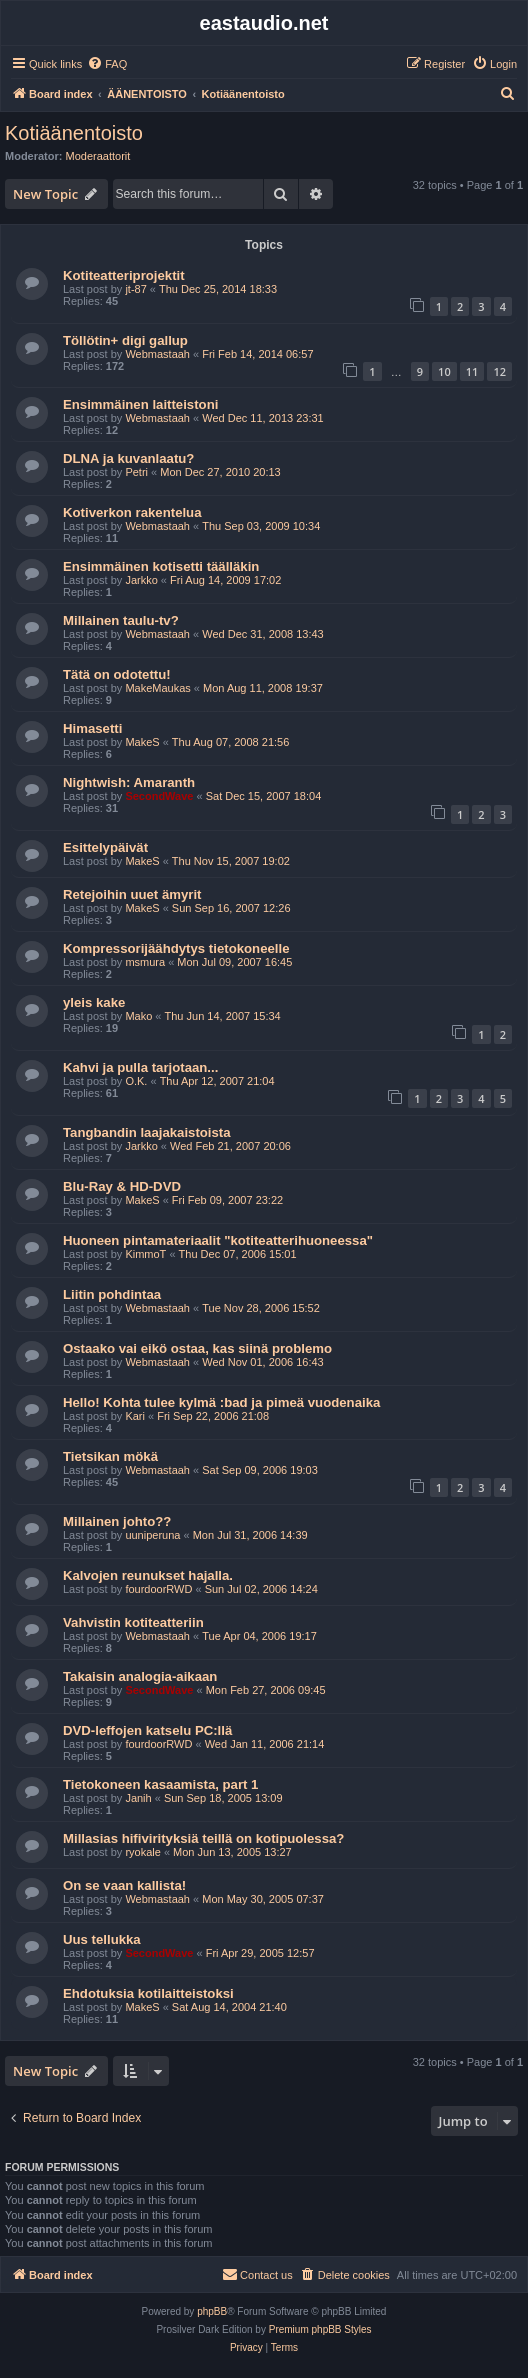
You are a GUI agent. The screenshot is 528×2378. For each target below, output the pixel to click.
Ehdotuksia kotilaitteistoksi (148, 1993)
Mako (138, 1016)
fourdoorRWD (158, 1589)
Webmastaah (157, 354)
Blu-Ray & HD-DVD (122, 1186)
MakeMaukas (157, 688)
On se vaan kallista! (124, 1885)
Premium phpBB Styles (320, 2329)
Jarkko (141, 580)
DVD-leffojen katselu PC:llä (147, 1730)
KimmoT (145, 1254)
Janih (138, 1798)
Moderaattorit (98, 156)
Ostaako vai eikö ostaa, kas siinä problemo (197, 1348)
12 (499, 371)
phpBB (212, 2311)
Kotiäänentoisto (74, 133)
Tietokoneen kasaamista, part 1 (160, 1784)
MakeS (142, 742)
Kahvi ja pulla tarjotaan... (140, 1067)
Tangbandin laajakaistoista (147, 1132)
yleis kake (94, 1002)
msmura (145, 962)
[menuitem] (107, 64)
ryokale (142, 1852)
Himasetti (92, 728)
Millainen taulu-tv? (121, 620)
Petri (136, 472)
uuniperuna (152, 1535)
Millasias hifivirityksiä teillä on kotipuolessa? (203, 1838)
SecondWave (159, 796)
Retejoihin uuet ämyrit (132, 894)
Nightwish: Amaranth (129, 782)
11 (472, 371)
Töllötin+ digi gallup (125, 340)
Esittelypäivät (105, 847)
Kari (135, 1416)
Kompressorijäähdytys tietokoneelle (176, 948)
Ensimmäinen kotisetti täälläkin (161, 566)
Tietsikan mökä (110, 1456)
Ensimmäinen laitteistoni (140, 404)
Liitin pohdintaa (112, 1294)
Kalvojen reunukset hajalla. (148, 1575)
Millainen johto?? (117, 1521)
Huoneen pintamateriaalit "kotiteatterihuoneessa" (218, 1240)
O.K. (136, 1081)
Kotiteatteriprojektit (124, 275)
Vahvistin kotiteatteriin (133, 1622)
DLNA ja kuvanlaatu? (128, 458)
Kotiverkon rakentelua (132, 512)
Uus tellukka (102, 1939)
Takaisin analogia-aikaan (140, 1676)
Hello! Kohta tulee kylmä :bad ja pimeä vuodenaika (221, 1402)
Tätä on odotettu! (117, 674)
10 (444, 371)
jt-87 (135, 289)
